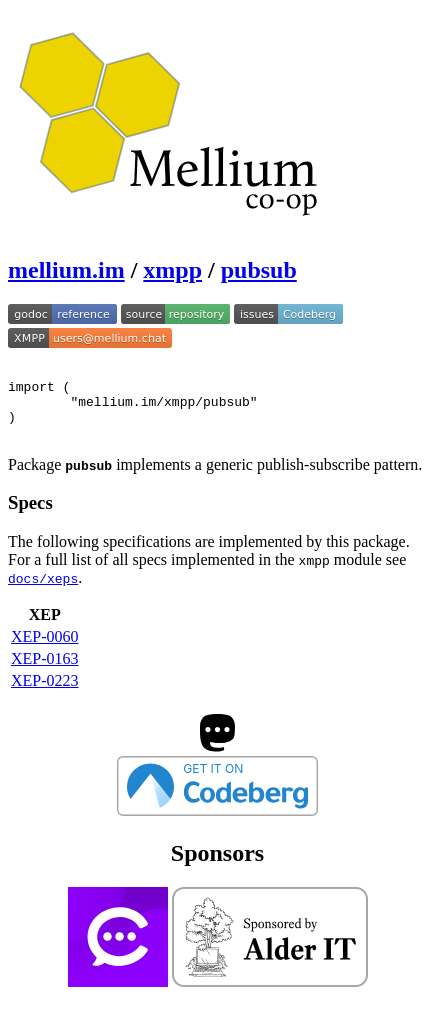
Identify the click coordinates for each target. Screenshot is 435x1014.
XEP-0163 (45, 673)
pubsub (259, 270)
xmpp (172, 270)
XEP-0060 (45, 651)
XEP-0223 (45, 695)
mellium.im (66, 270)
